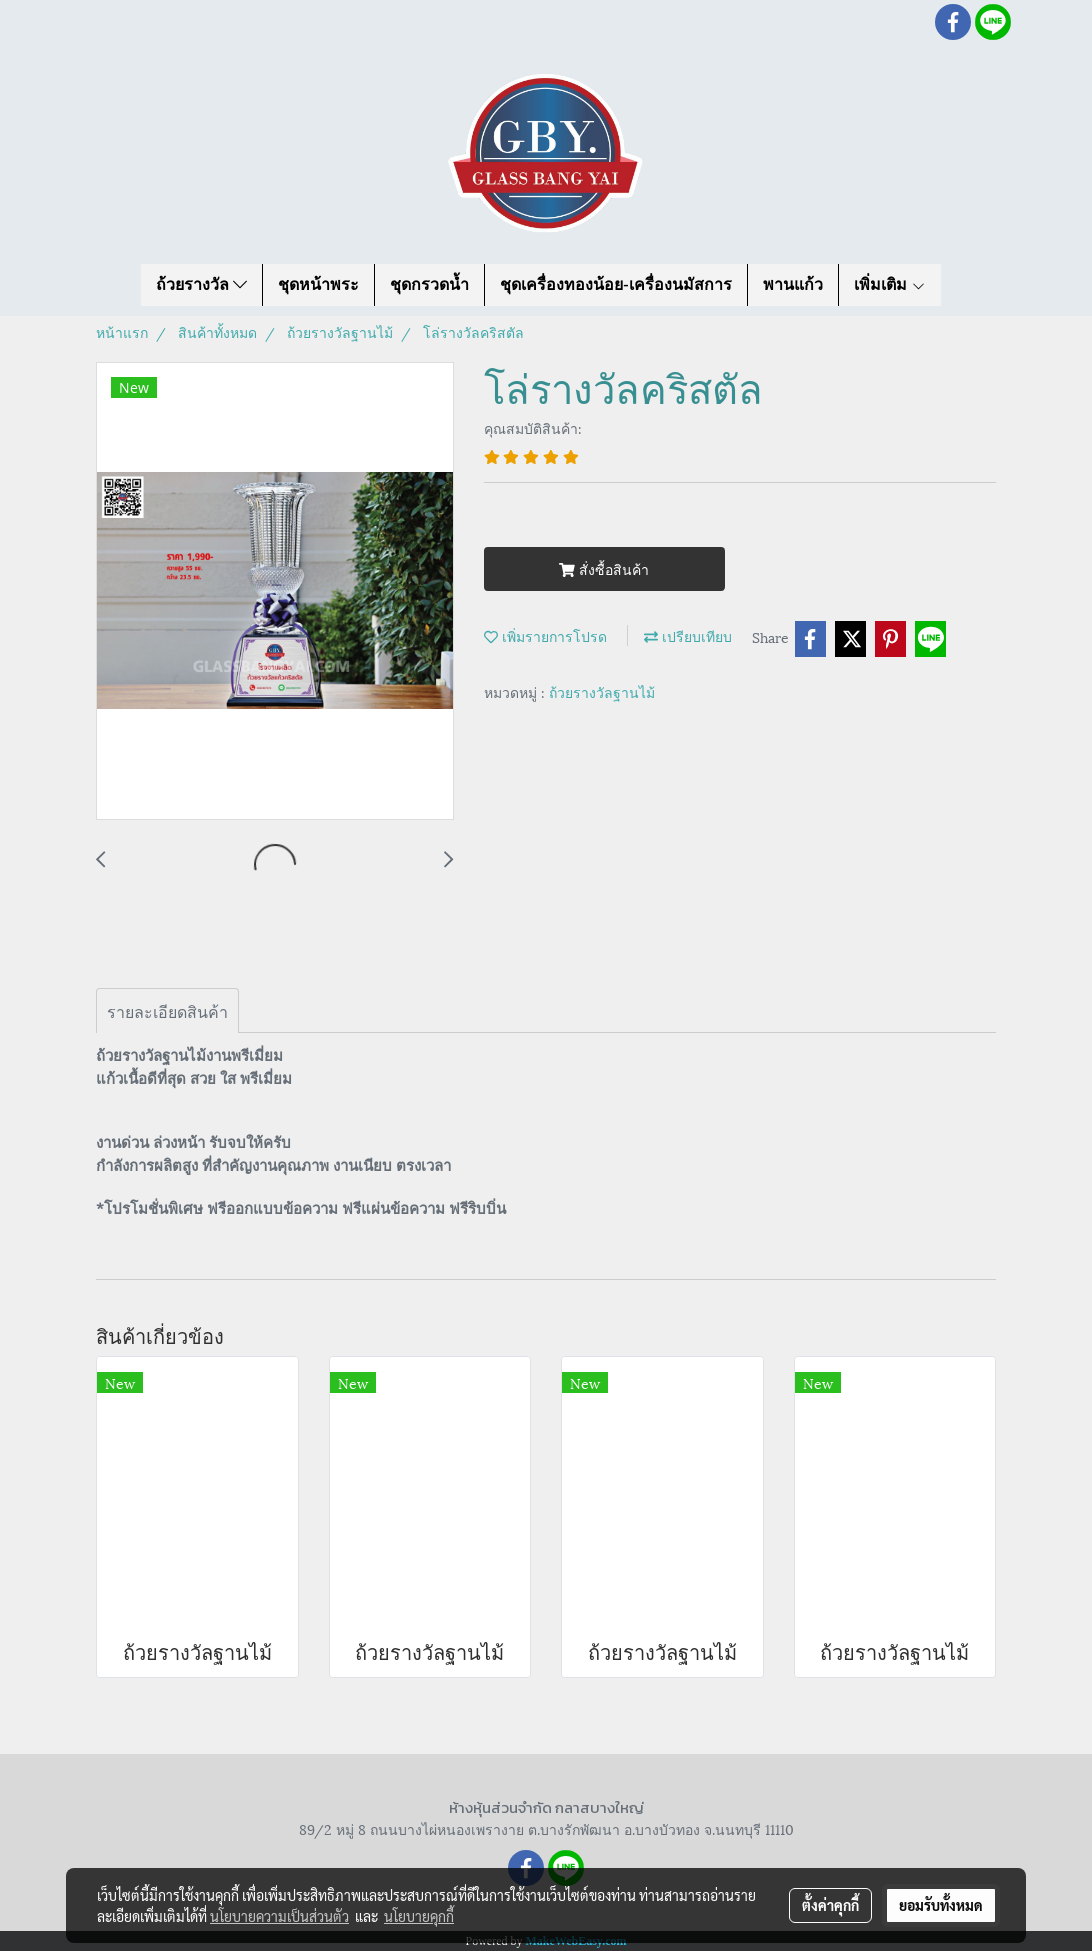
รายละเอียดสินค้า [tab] (167, 1010)
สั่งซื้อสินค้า (604, 568)
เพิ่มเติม (890, 284)
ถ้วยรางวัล (201, 284)
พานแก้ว (793, 284)
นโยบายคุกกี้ (419, 1916)
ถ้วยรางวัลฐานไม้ (602, 691)
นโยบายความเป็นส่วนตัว (279, 1916)
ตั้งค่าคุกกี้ (830, 1905)
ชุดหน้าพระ (318, 284)
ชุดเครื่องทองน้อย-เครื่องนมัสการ (615, 284)
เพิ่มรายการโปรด (545, 635)
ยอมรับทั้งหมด (941, 1905)
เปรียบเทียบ (688, 635)
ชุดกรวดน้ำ (429, 284)
